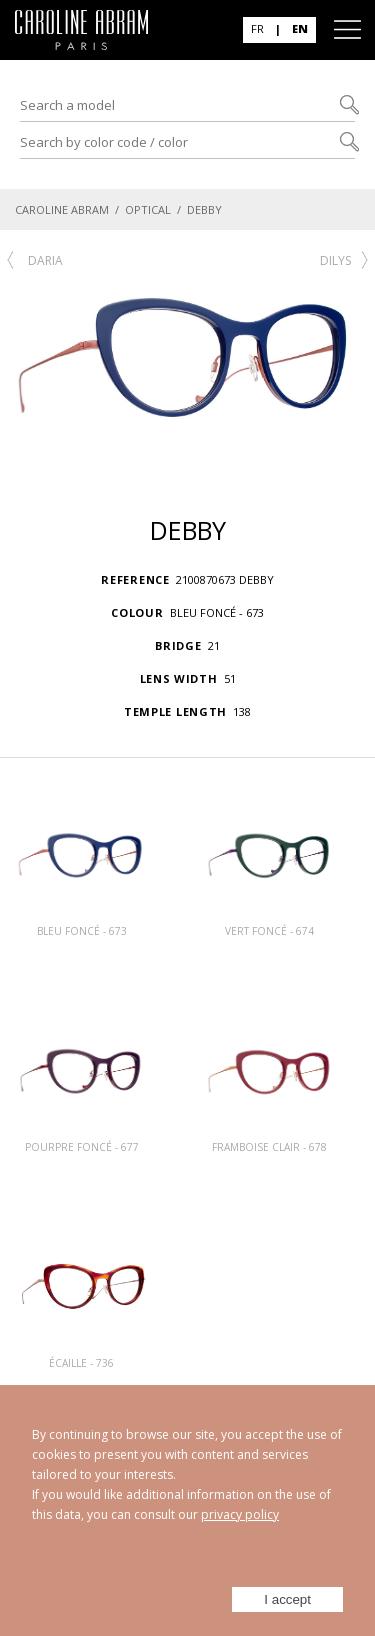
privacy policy (240, 1514)
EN (300, 28)
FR (257, 28)
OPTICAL (148, 209)
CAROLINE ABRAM (62, 209)
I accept (287, 1599)
